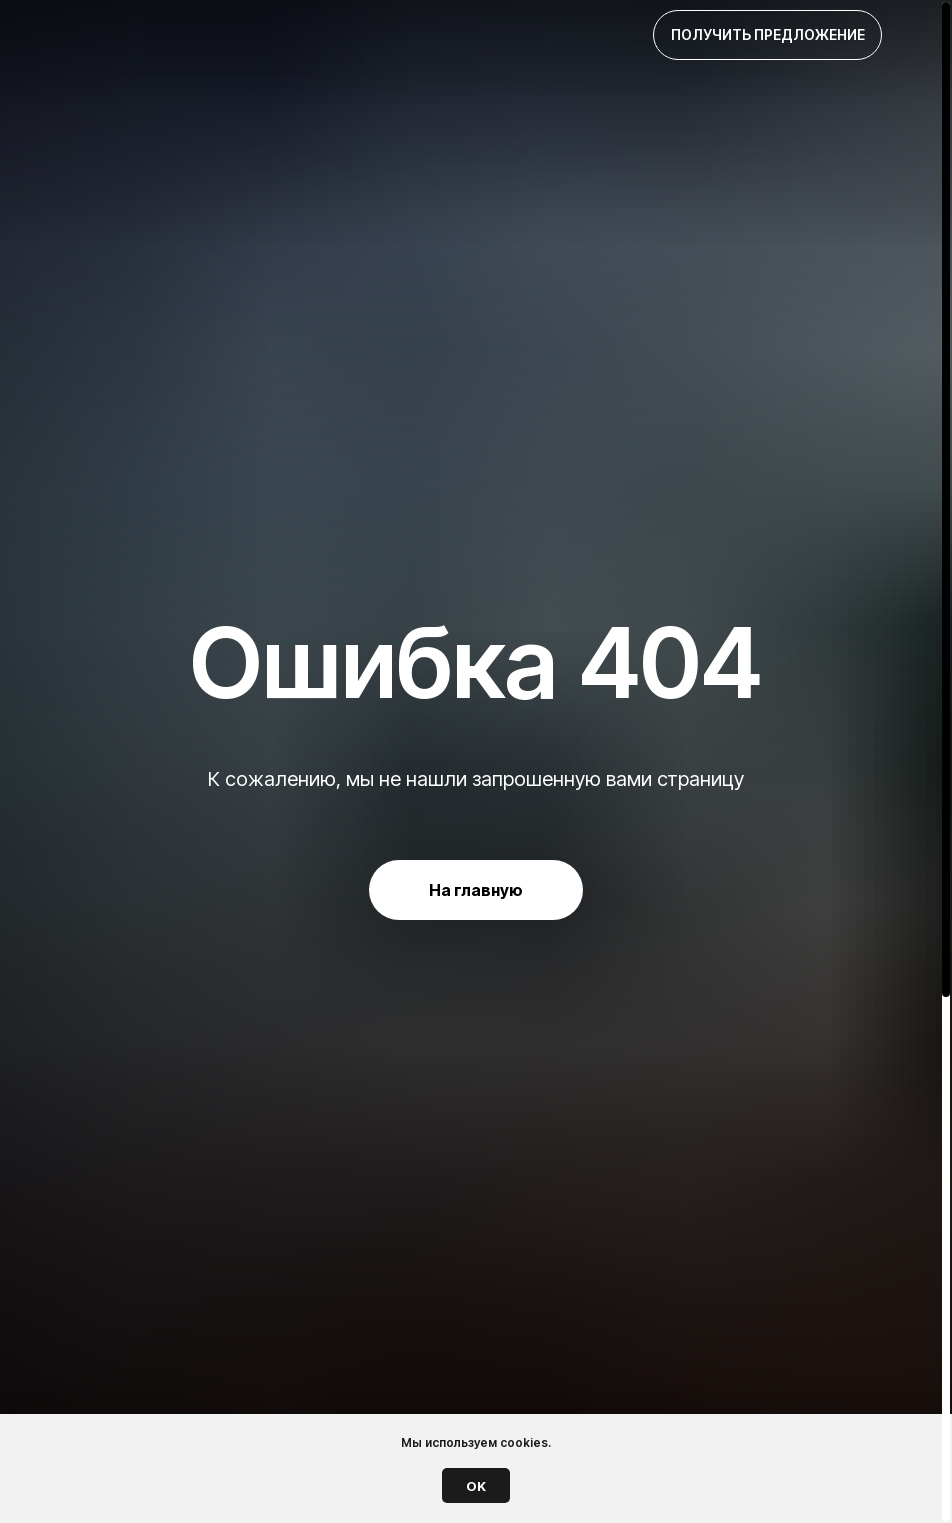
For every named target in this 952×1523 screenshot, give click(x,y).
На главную (476, 890)
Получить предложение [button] (768, 34)
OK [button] (476, 1486)
